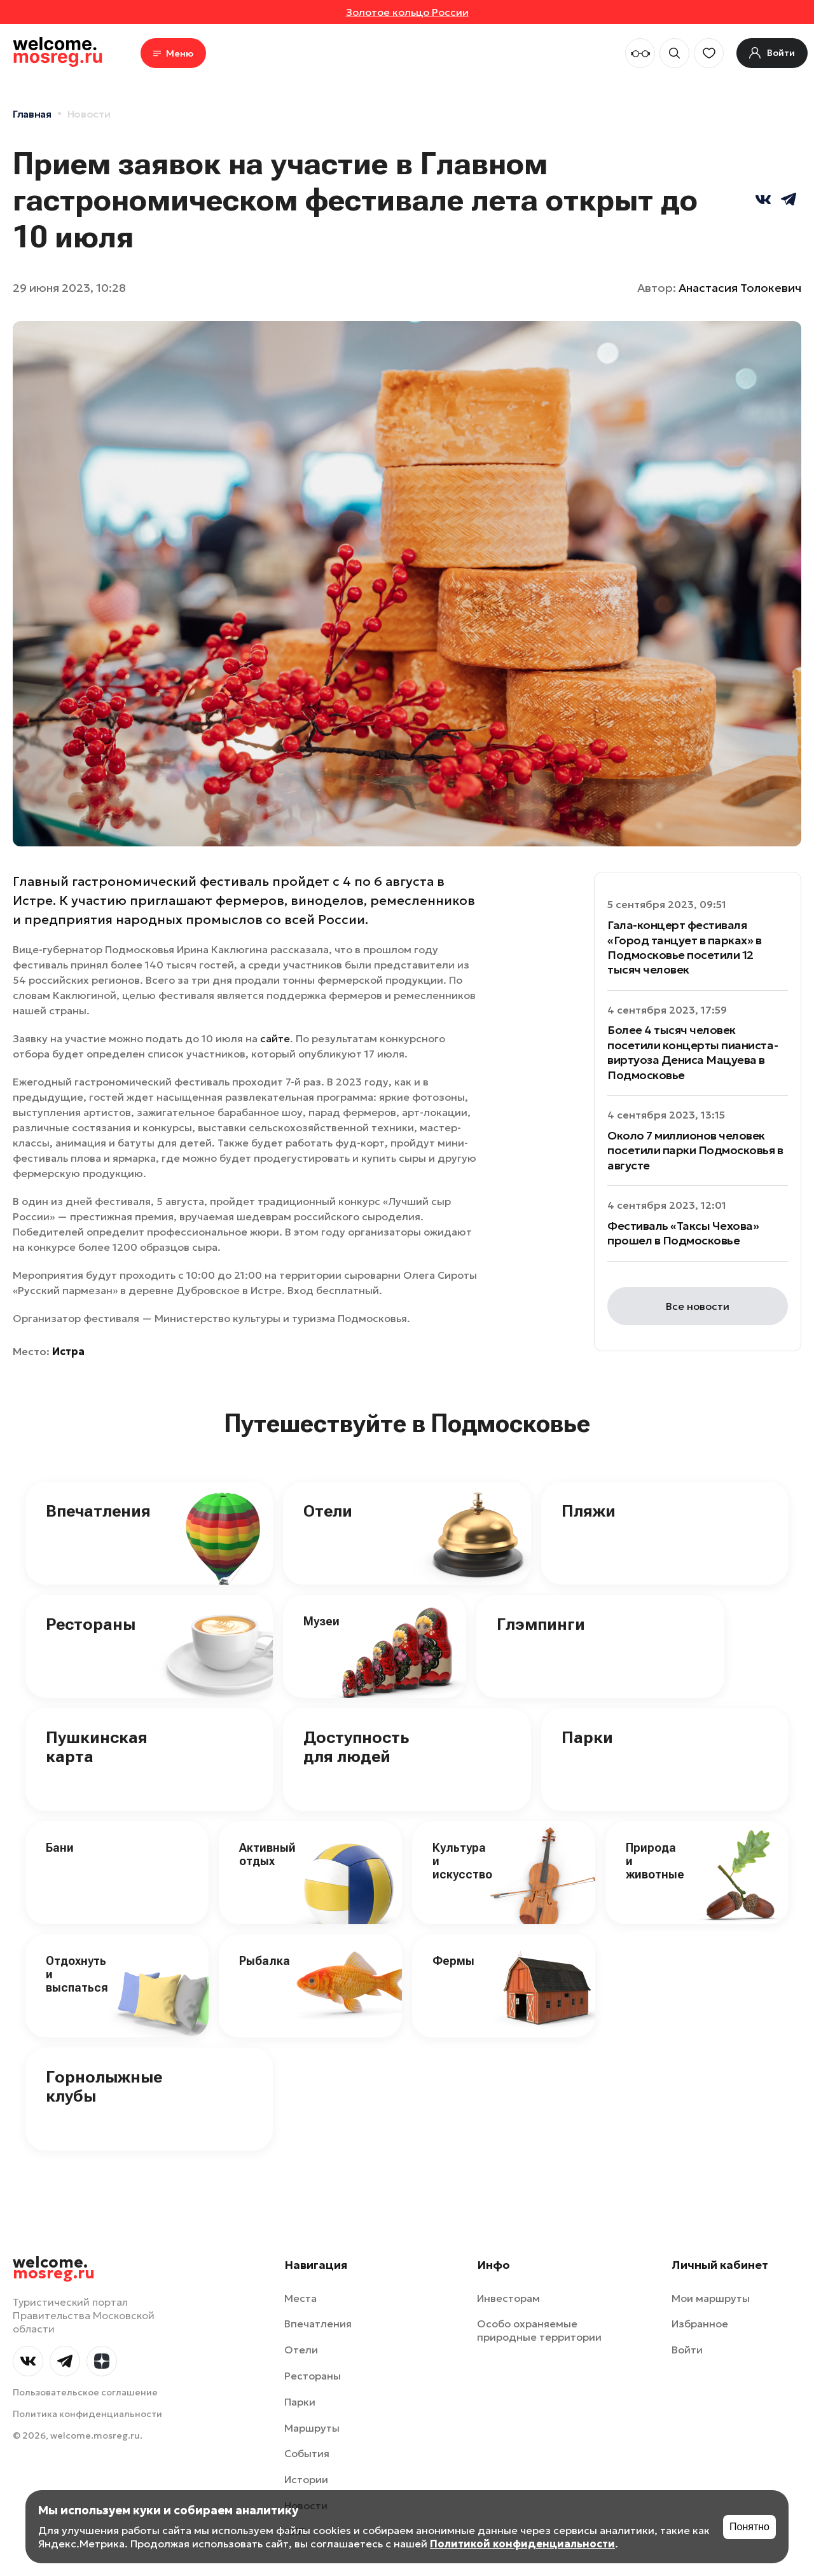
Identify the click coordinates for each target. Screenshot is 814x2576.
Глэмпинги (541, 1624)
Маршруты (312, 2427)
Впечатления (98, 1510)
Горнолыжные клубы (104, 2086)
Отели (327, 1510)
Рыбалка (264, 1960)
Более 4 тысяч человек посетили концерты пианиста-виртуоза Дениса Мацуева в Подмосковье (692, 1052)
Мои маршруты (711, 2298)
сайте (275, 1038)
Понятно (749, 2526)
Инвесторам (508, 2298)
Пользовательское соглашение (85, 2392)
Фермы (453, 1960)
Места (300, 2298)
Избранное (700, 2323)
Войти (687, 2349)
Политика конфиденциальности (87, 2414)
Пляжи (589, 1510)
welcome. (54, 2268)
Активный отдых (267, 1854)
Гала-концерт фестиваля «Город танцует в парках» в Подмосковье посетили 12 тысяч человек (684, 947)
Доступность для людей (356, 1747)
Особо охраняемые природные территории (539, 2330)
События (306, 2453)
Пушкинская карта (97, 1747)
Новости (89, 113)
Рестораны (90, 1624)
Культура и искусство (462, 1860)
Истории (306, 2479)
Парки (587, 1737)
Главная (32, 113)
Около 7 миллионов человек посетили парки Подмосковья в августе (695, 1150)
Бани (60, 1847)
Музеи (321, 1621)
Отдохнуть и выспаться (77, 1974)
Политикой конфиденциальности (522, 2543)
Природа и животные (655, 1860)
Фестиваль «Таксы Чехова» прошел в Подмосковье (683, 1233)
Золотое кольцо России (407, 12)
